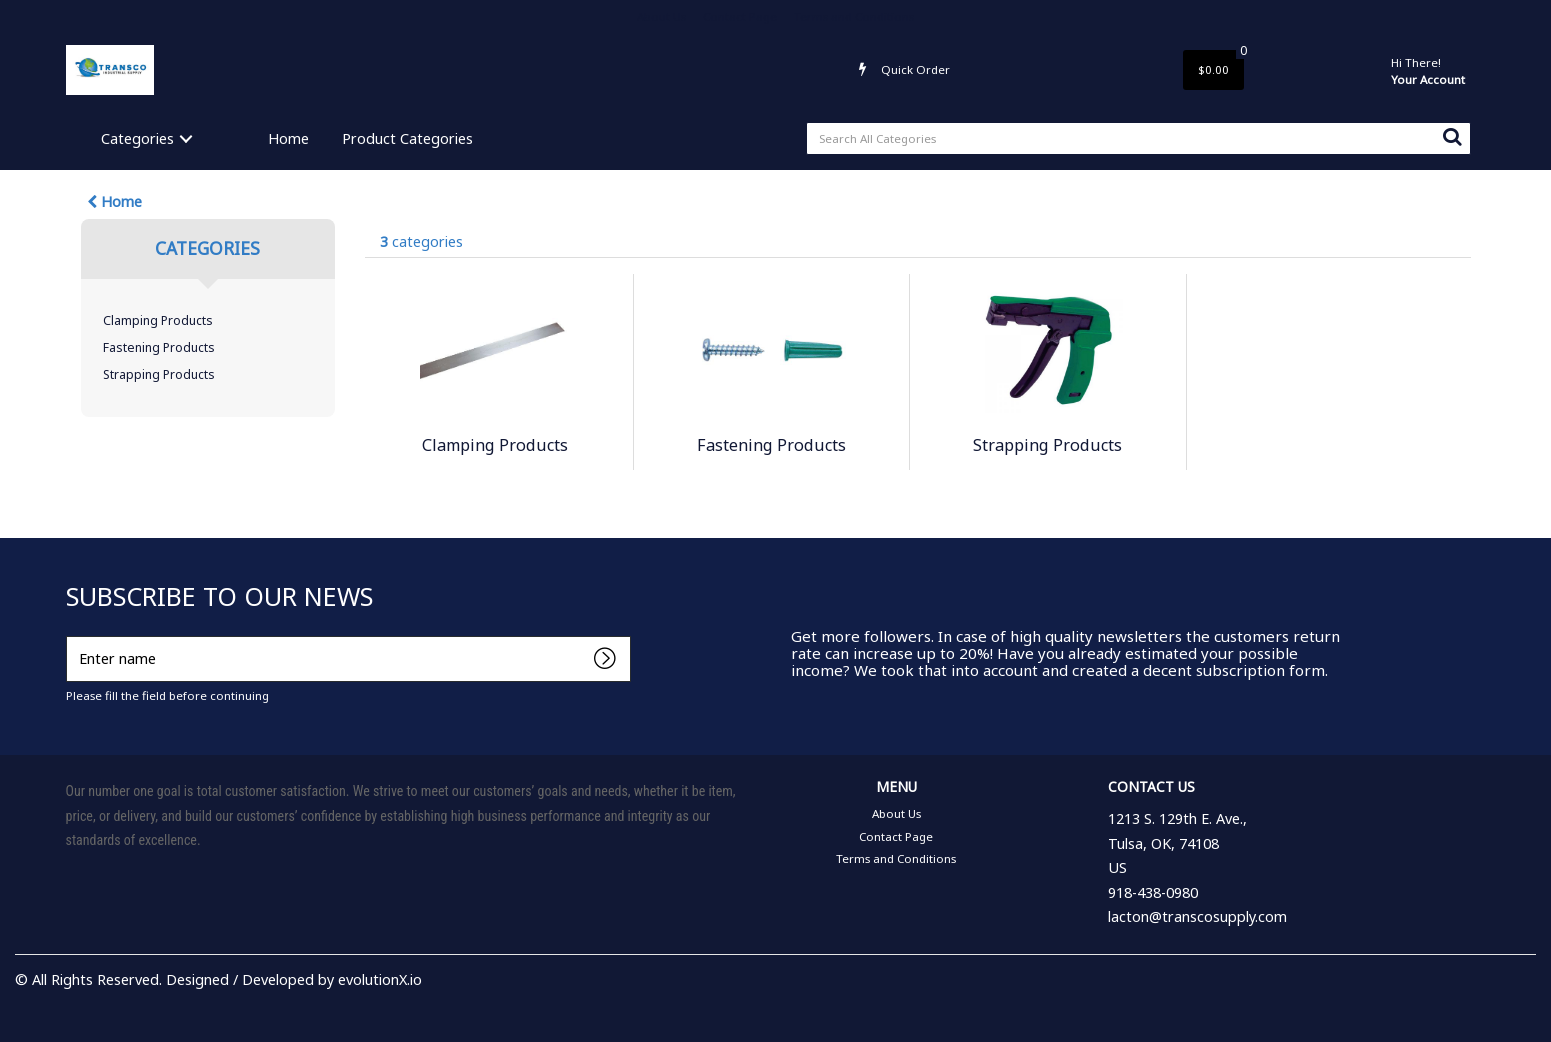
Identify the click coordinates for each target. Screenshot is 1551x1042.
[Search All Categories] (1138, 138)
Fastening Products (159, 347)
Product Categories (407, 138)
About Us (661, 16)
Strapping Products (159, 374)
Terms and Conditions (854, 16)
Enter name (71, 635)
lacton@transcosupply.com (1197, 916)
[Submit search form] (1452, 136)
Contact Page (740, 16)
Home (288, 138)
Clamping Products (158, 320)
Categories (137, 138)
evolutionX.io (380, 979)
